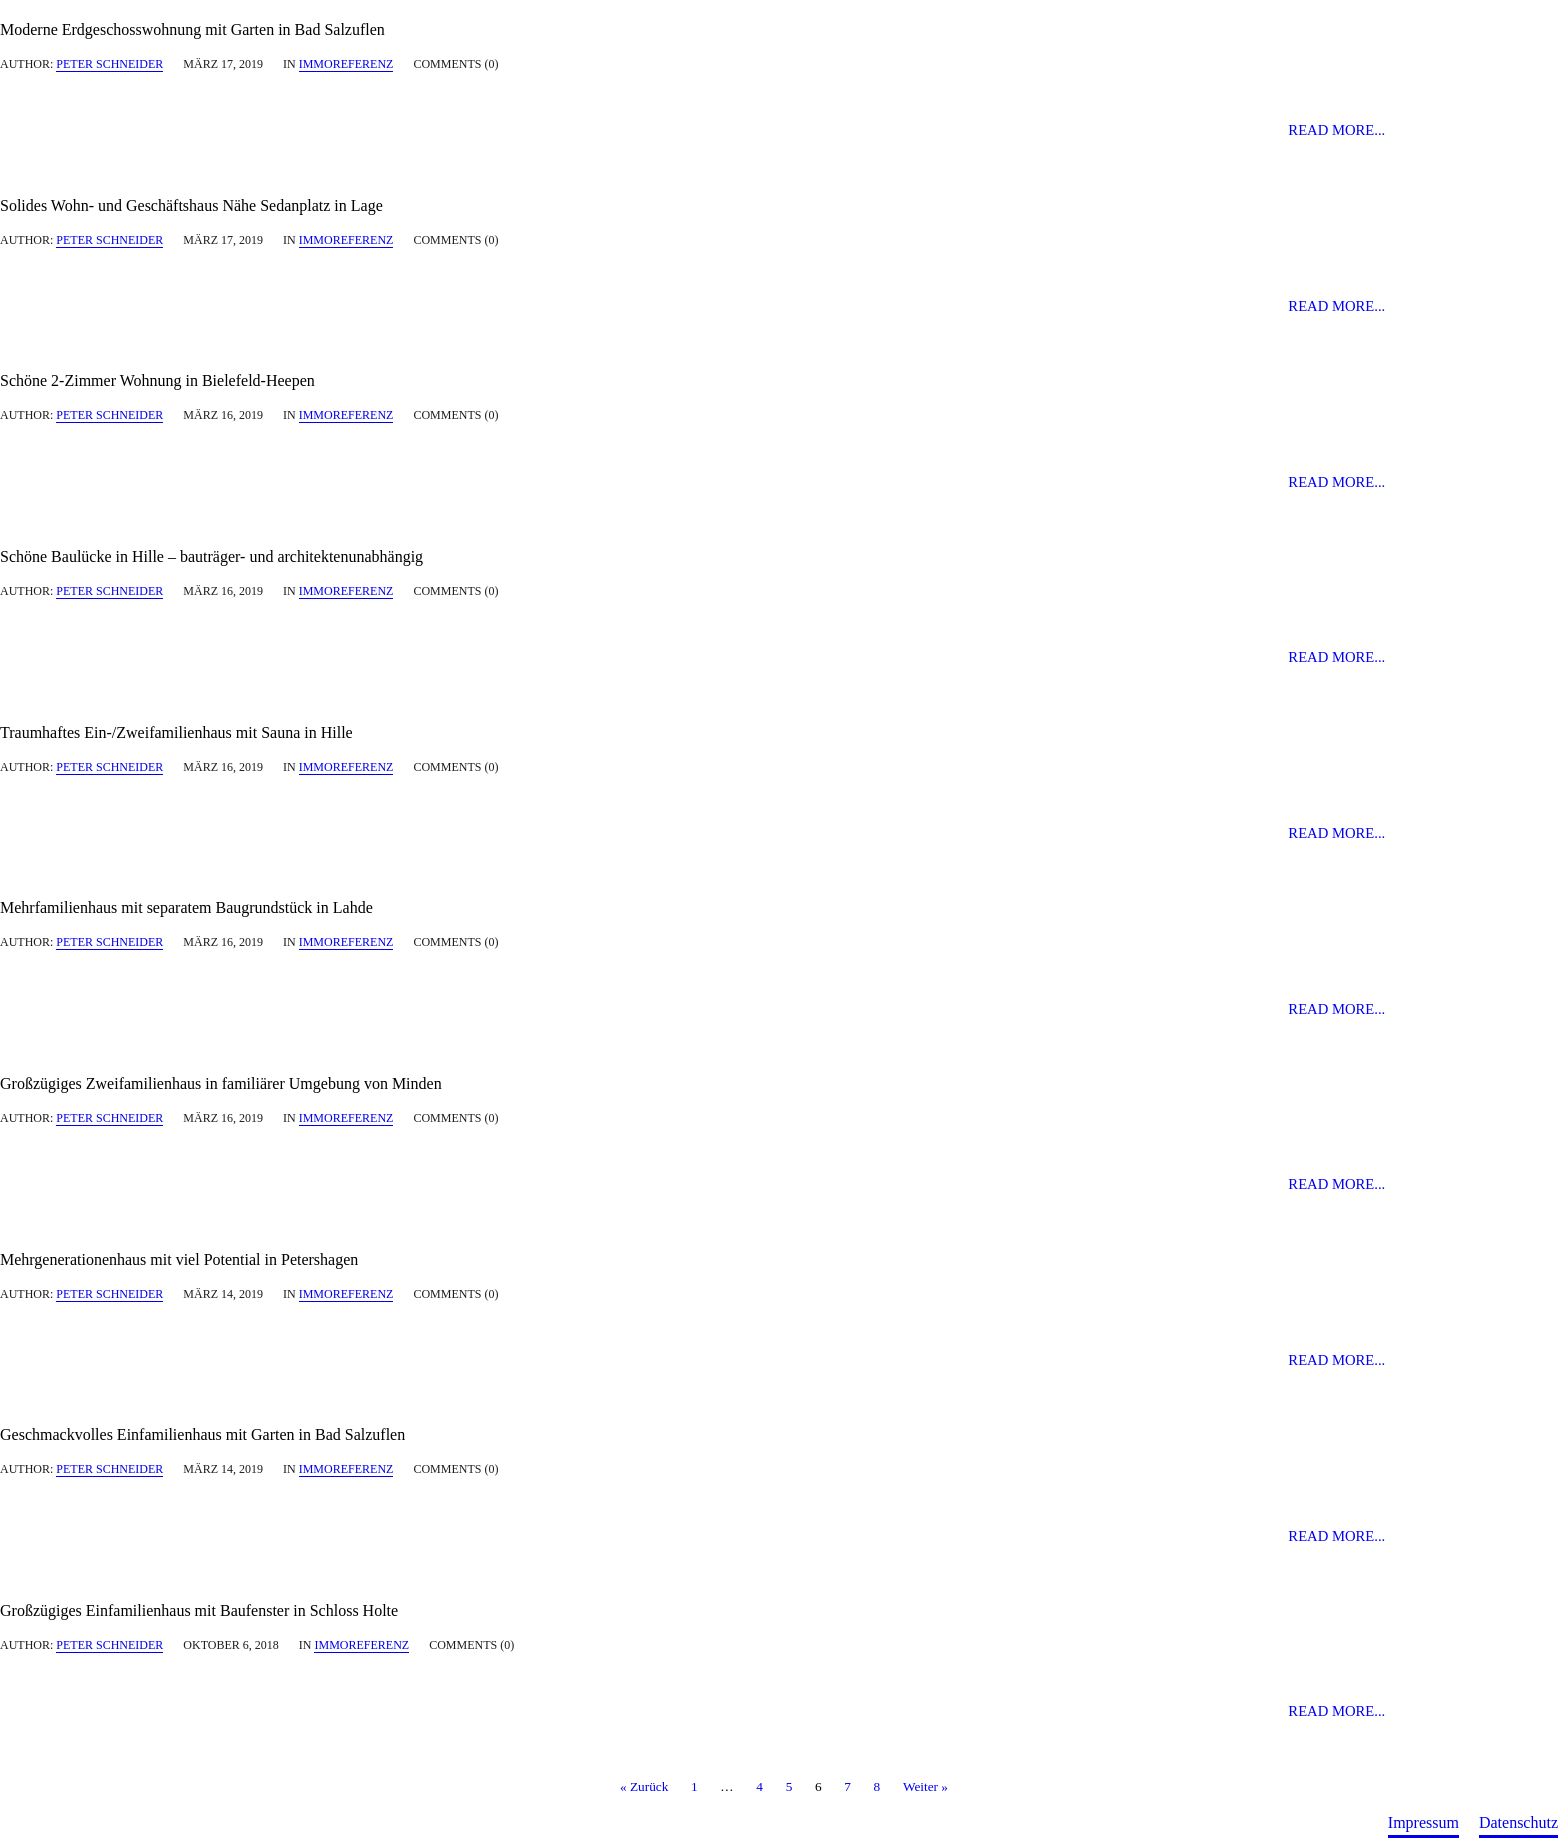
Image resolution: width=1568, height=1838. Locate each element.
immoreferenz (346, 64)
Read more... (1336, 130)
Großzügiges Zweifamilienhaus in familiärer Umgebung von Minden (221, 1083)
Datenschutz (1518, 1822)
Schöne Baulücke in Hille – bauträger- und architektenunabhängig (211, 556)
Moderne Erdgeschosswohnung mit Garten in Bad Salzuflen (192, 29)
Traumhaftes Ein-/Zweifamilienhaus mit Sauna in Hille (176, 732)
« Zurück (644, 1787)
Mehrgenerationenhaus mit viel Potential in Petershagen (179, 1259)
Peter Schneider (109, 64)
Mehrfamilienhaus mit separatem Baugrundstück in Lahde (186, 907)
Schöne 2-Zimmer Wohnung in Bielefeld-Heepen (157, 380)
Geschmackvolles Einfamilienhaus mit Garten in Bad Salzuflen (202, 1434)
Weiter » (925, 1787)
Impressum (1423, 1822)
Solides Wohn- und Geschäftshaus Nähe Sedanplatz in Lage (191, 205)
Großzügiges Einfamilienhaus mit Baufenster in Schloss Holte (199, 1610)
